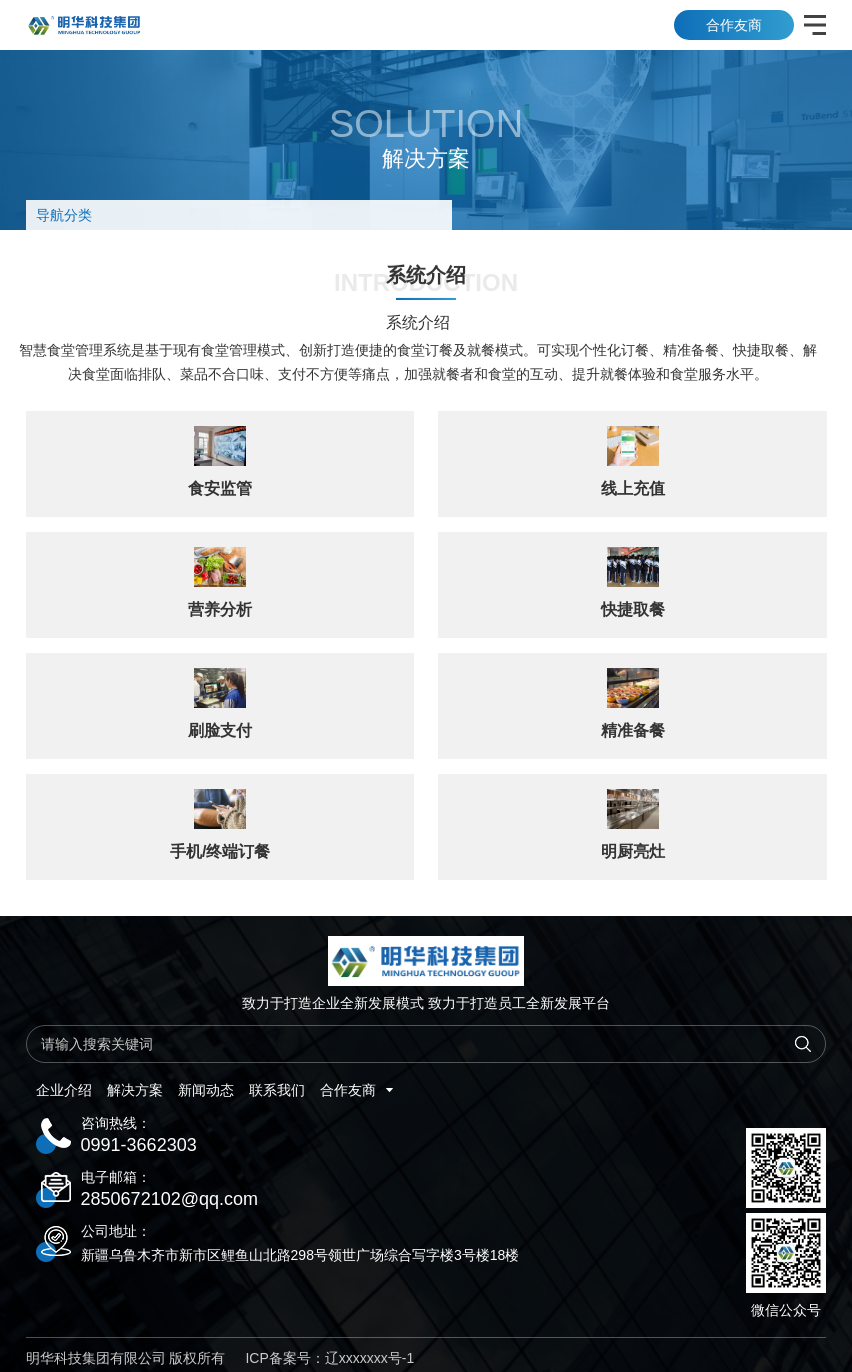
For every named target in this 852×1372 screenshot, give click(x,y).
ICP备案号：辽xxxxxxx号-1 (329, 1358)
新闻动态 (206, 1090)
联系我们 (277, 1090)
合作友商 (734, 25)
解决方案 (135, 1090)
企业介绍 (64, 1090)
